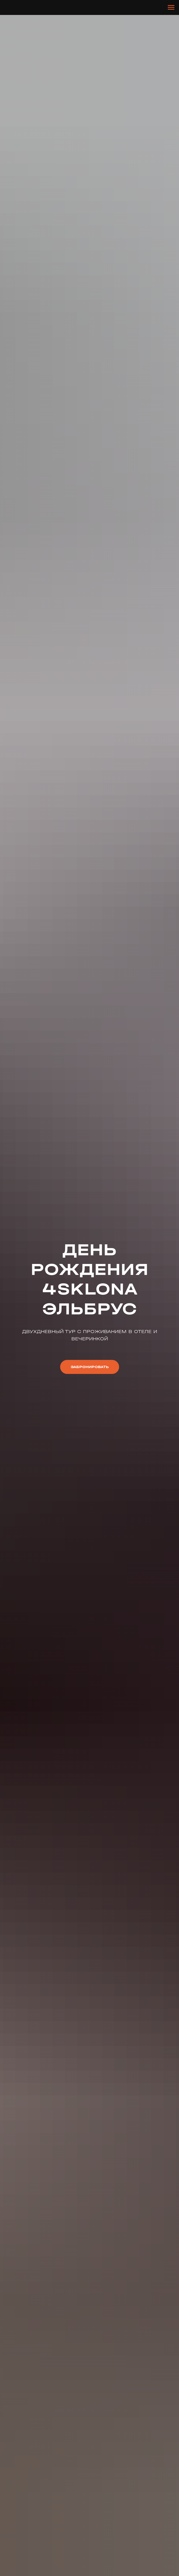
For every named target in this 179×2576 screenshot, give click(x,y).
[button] (89, 1367)
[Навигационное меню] (171, 7)
